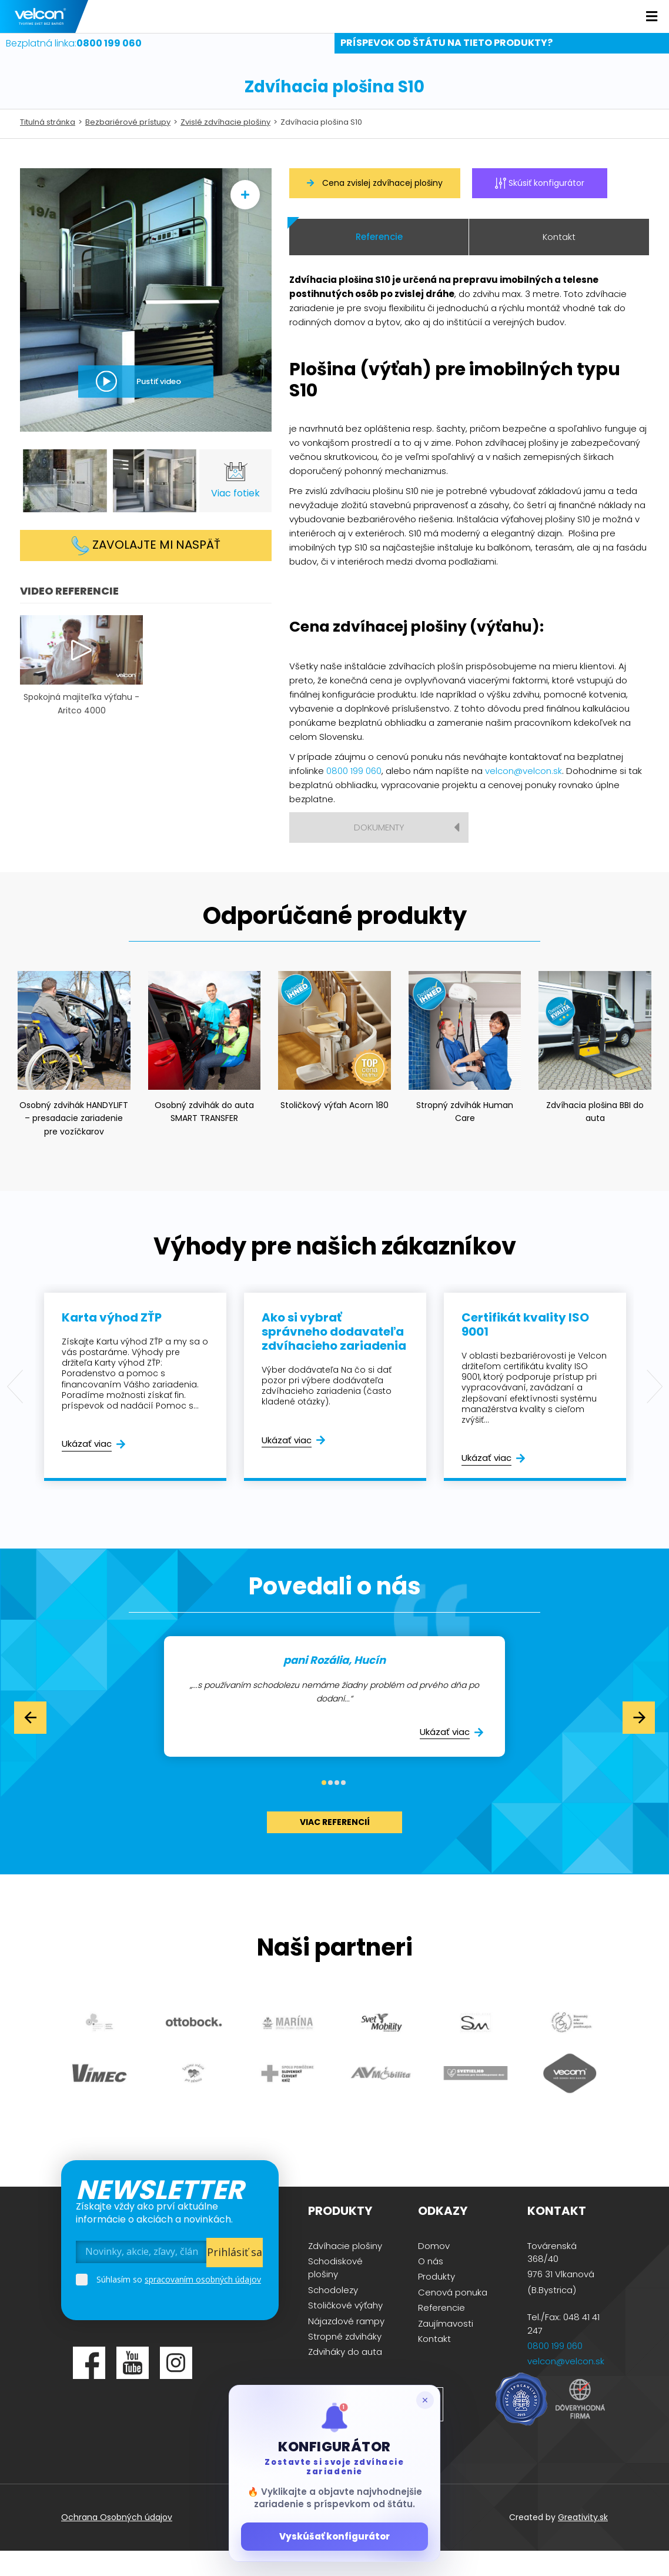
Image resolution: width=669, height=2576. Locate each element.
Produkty (436, 2301)
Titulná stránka (47, 146)
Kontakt (559, 261)
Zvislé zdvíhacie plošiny (225, 146)
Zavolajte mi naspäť (146, 570)
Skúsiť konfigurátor (539, 207)
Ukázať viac (87, 1468)
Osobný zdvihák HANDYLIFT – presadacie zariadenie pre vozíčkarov (73, 1143)
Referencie (379, 261)
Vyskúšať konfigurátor (334, 2536)
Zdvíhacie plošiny (345, 2270)
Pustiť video (158, 406)
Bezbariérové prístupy (127, 146)
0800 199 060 (354, 795)
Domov (434, 2270)
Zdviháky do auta (345, 2376)
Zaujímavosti (445, 2347)
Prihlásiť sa (234, 2277)
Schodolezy (333, 2314)
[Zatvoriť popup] (425, 2400)
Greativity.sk (583, 2542)
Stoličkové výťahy (345, 2330)
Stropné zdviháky (345, 2361)
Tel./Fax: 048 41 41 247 (563, 2348)
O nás (430, 2286)
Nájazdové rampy (346, 2345)
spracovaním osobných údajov (203, 2303)
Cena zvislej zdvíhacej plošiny (375, 207)
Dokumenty (379, 852)
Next (654, 1411)
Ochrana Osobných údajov (116, 2542)
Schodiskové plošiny (335, 2292)
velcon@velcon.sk (523, 795)
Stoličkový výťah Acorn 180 (334, 1129)
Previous (15, 1411)
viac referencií (335, 1847)
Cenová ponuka (452, 2317)
